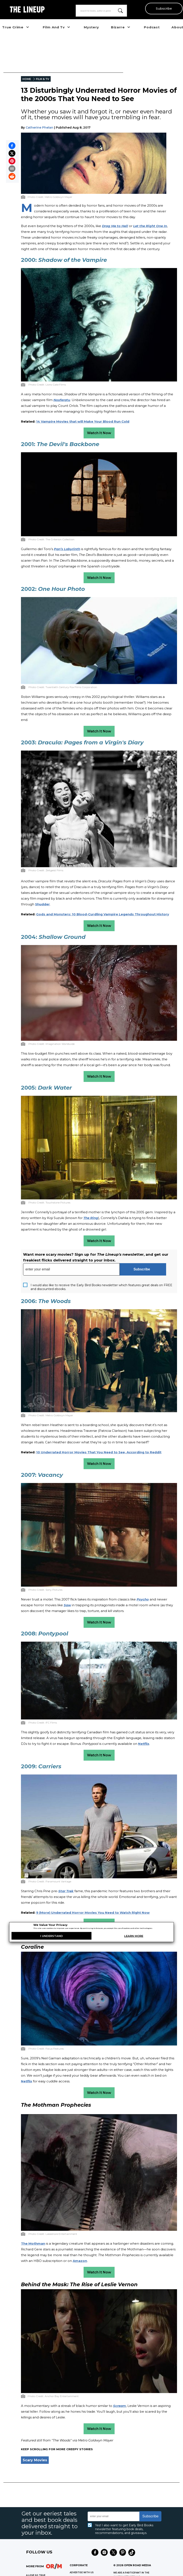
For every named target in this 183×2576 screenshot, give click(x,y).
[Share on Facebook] (12, 145)
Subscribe (164, 8)
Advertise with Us (82, 2572)
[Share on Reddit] (12, 176)
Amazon (80, 2261)
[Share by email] (12, 168)
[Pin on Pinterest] (12, 161)
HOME (26, 79)
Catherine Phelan (39, 127)
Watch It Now (99, 433)
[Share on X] (12, 153)
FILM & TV (42, 79)
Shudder (42, 904)
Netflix (143, 1744)
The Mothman (33, 2243)
